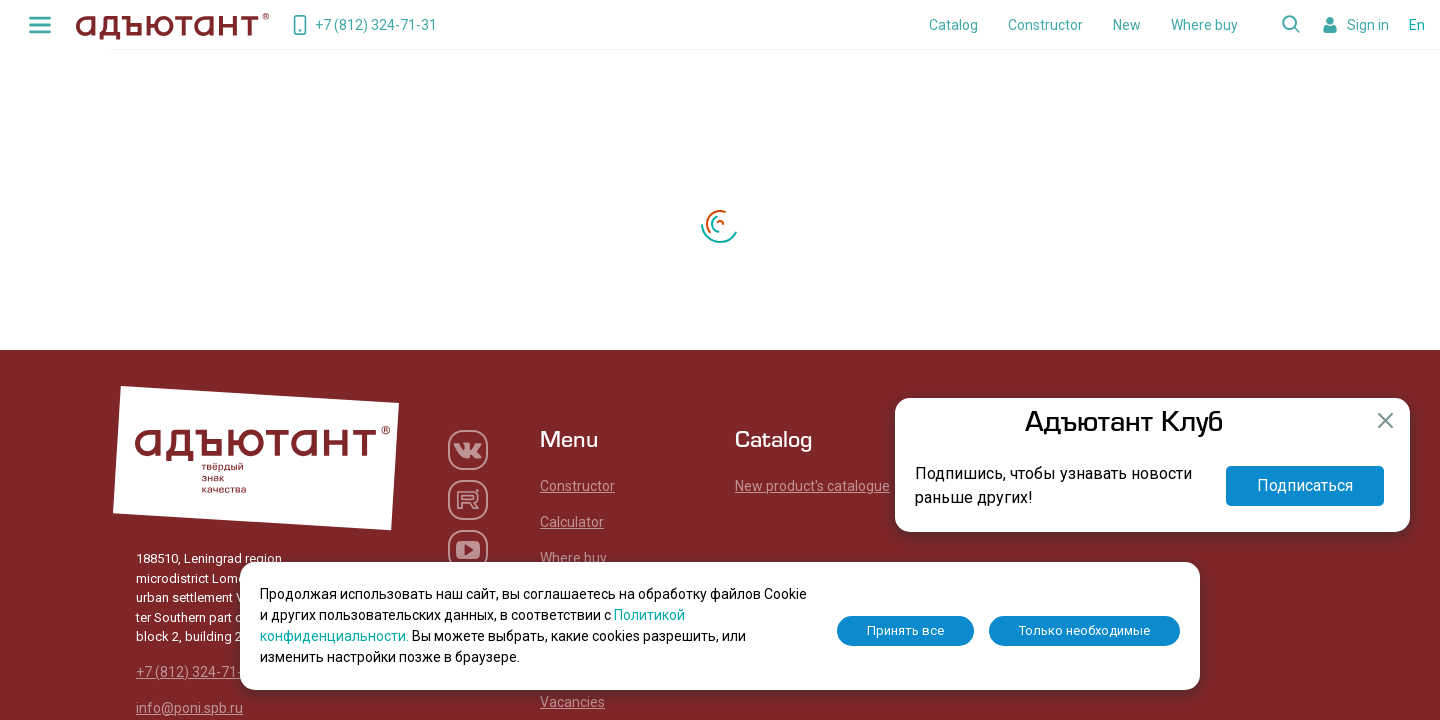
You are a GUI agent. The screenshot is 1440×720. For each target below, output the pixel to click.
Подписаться (1305, 485)
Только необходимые (1084, 630)
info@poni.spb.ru (189, 708)
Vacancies (572, 702)
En (1417, 25)
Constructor (1045, 25)
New (1127, 25)
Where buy (1204, 25)
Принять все (905, 630)
